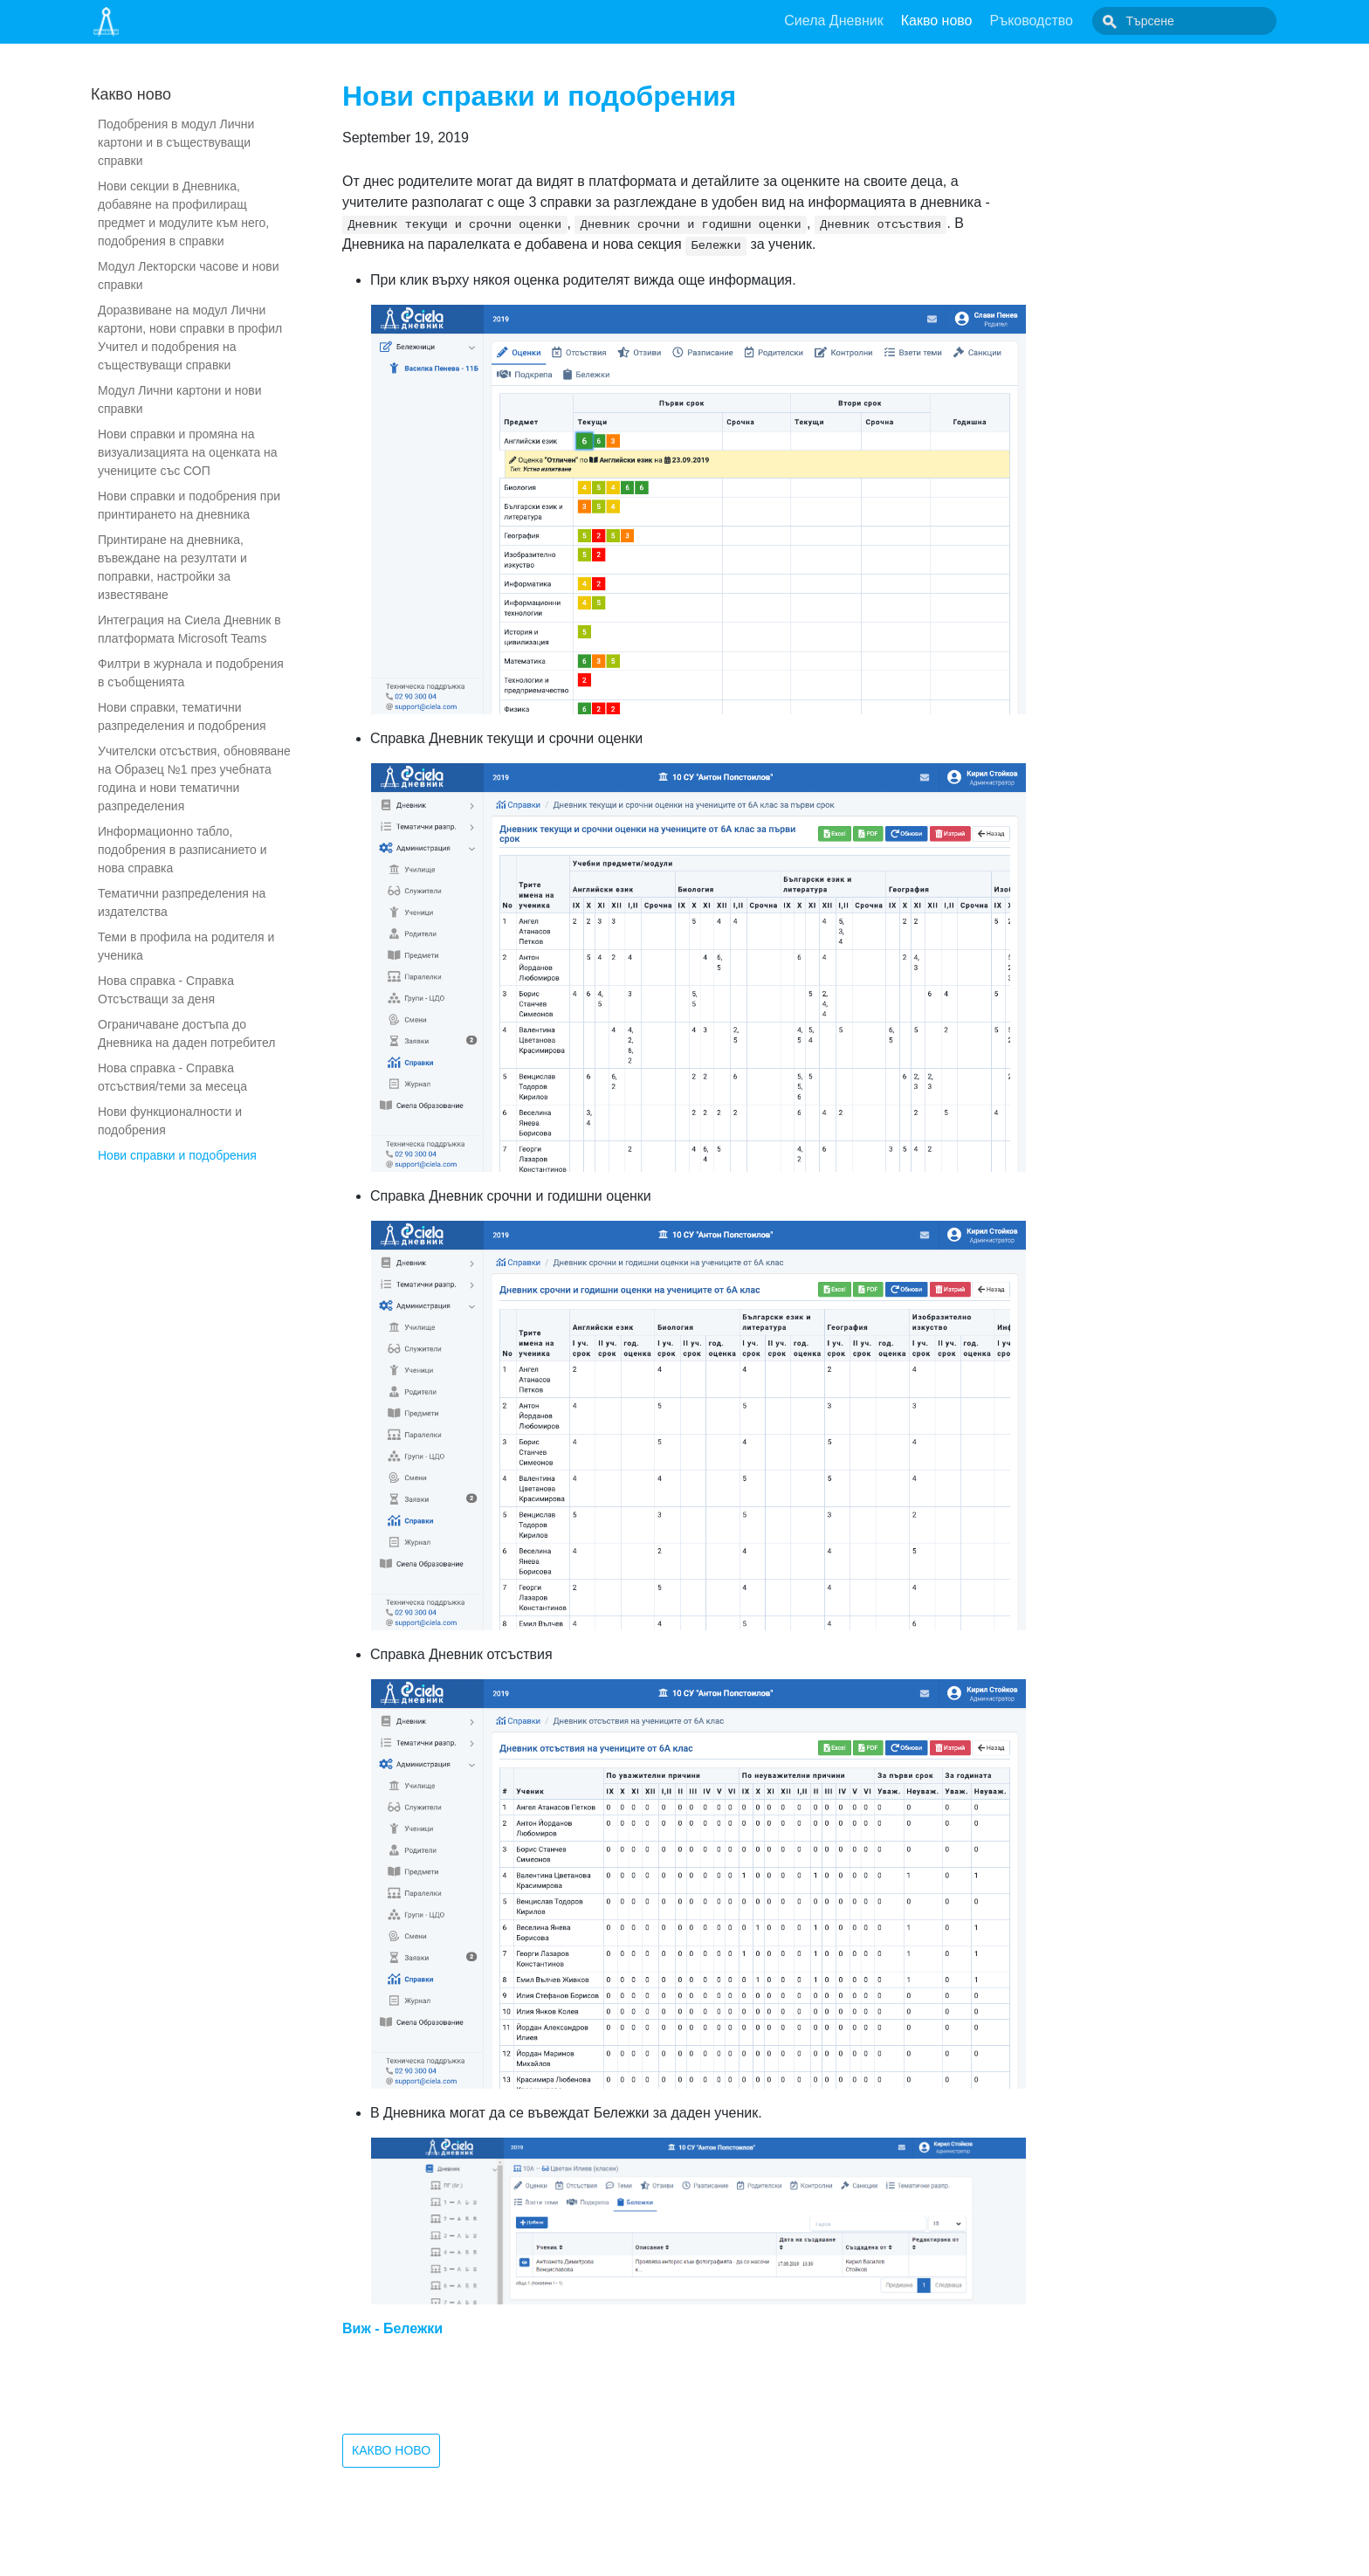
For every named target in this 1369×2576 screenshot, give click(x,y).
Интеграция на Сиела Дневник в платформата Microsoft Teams (189, 629)
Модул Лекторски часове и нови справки (188, 275)
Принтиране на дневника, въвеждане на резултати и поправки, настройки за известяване (172, 567)
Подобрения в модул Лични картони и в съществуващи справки (176, 142)
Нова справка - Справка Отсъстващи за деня (166, 990)
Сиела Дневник (872, 20)
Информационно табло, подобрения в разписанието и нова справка (182, 849)
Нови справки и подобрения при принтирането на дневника (189, 505)
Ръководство (1071, 20)
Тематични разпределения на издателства (181, 902)
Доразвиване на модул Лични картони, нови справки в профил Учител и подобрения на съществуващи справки (190, 337)
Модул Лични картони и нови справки (180, 399)
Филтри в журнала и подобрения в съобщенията (191, 673)
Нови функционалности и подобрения (170, 1121)
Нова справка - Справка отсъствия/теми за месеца (172, 1077)
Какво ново (976, 20)
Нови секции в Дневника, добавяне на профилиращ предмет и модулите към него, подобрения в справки (183, 213)
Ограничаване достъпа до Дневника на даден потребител (187, 1033)
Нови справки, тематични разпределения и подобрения (182, 716)
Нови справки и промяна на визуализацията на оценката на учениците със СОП (188, 452)
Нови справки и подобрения (177, 1155)
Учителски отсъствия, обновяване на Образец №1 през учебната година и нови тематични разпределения (194, 778)
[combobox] (1204, 21)
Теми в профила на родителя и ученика (186, 946)
